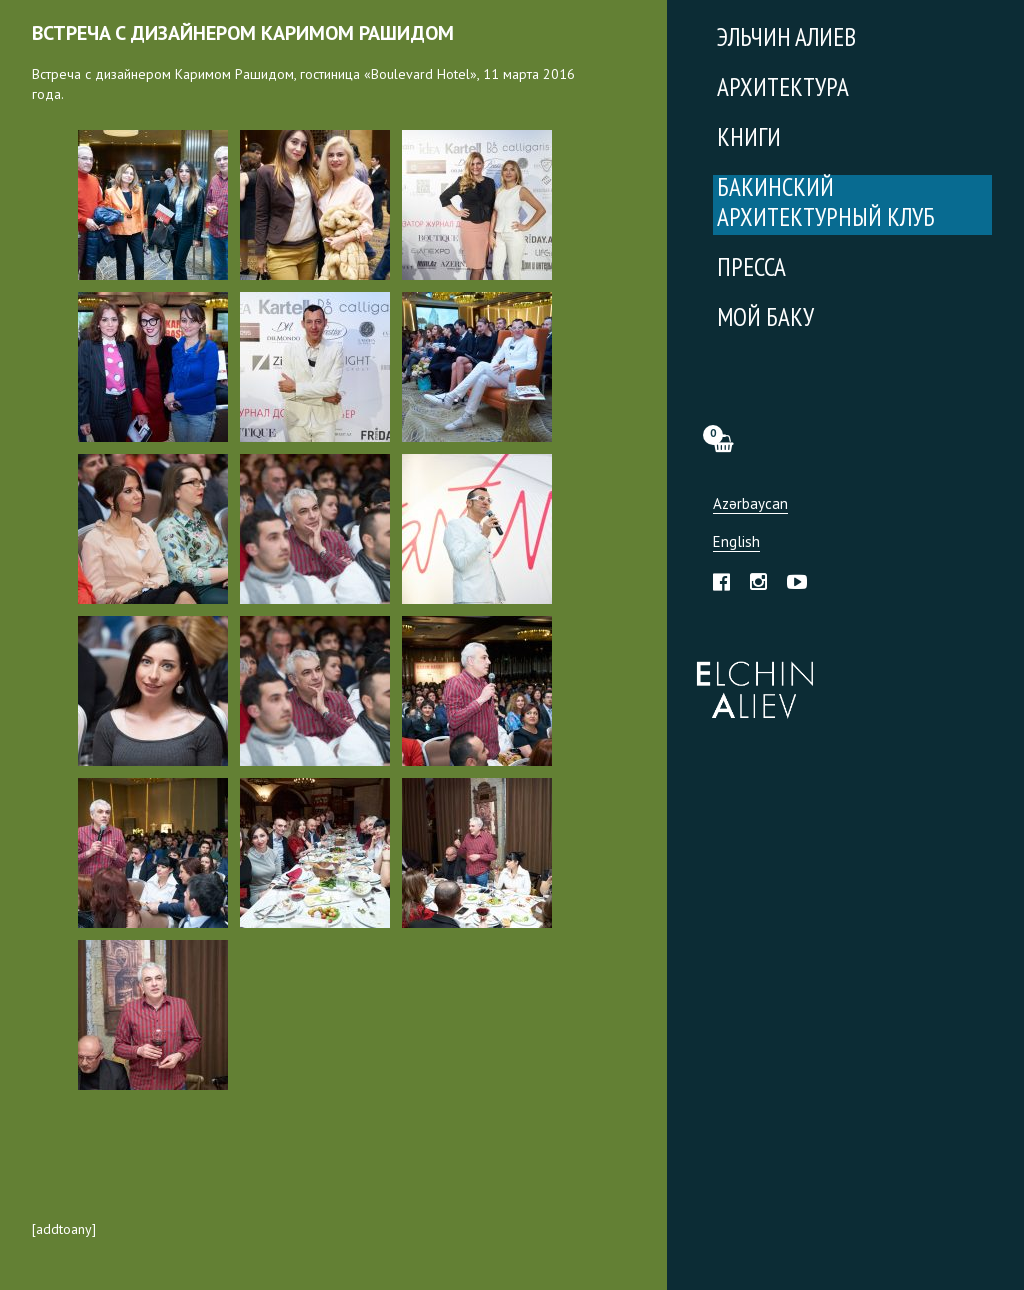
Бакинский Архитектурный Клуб (826, 204)
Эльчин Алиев (750, 679)
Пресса (751, 269)
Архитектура (783, 89)
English (736, 542)
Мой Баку (765, 319)
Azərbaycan (750, 504)
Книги (749, 139)
